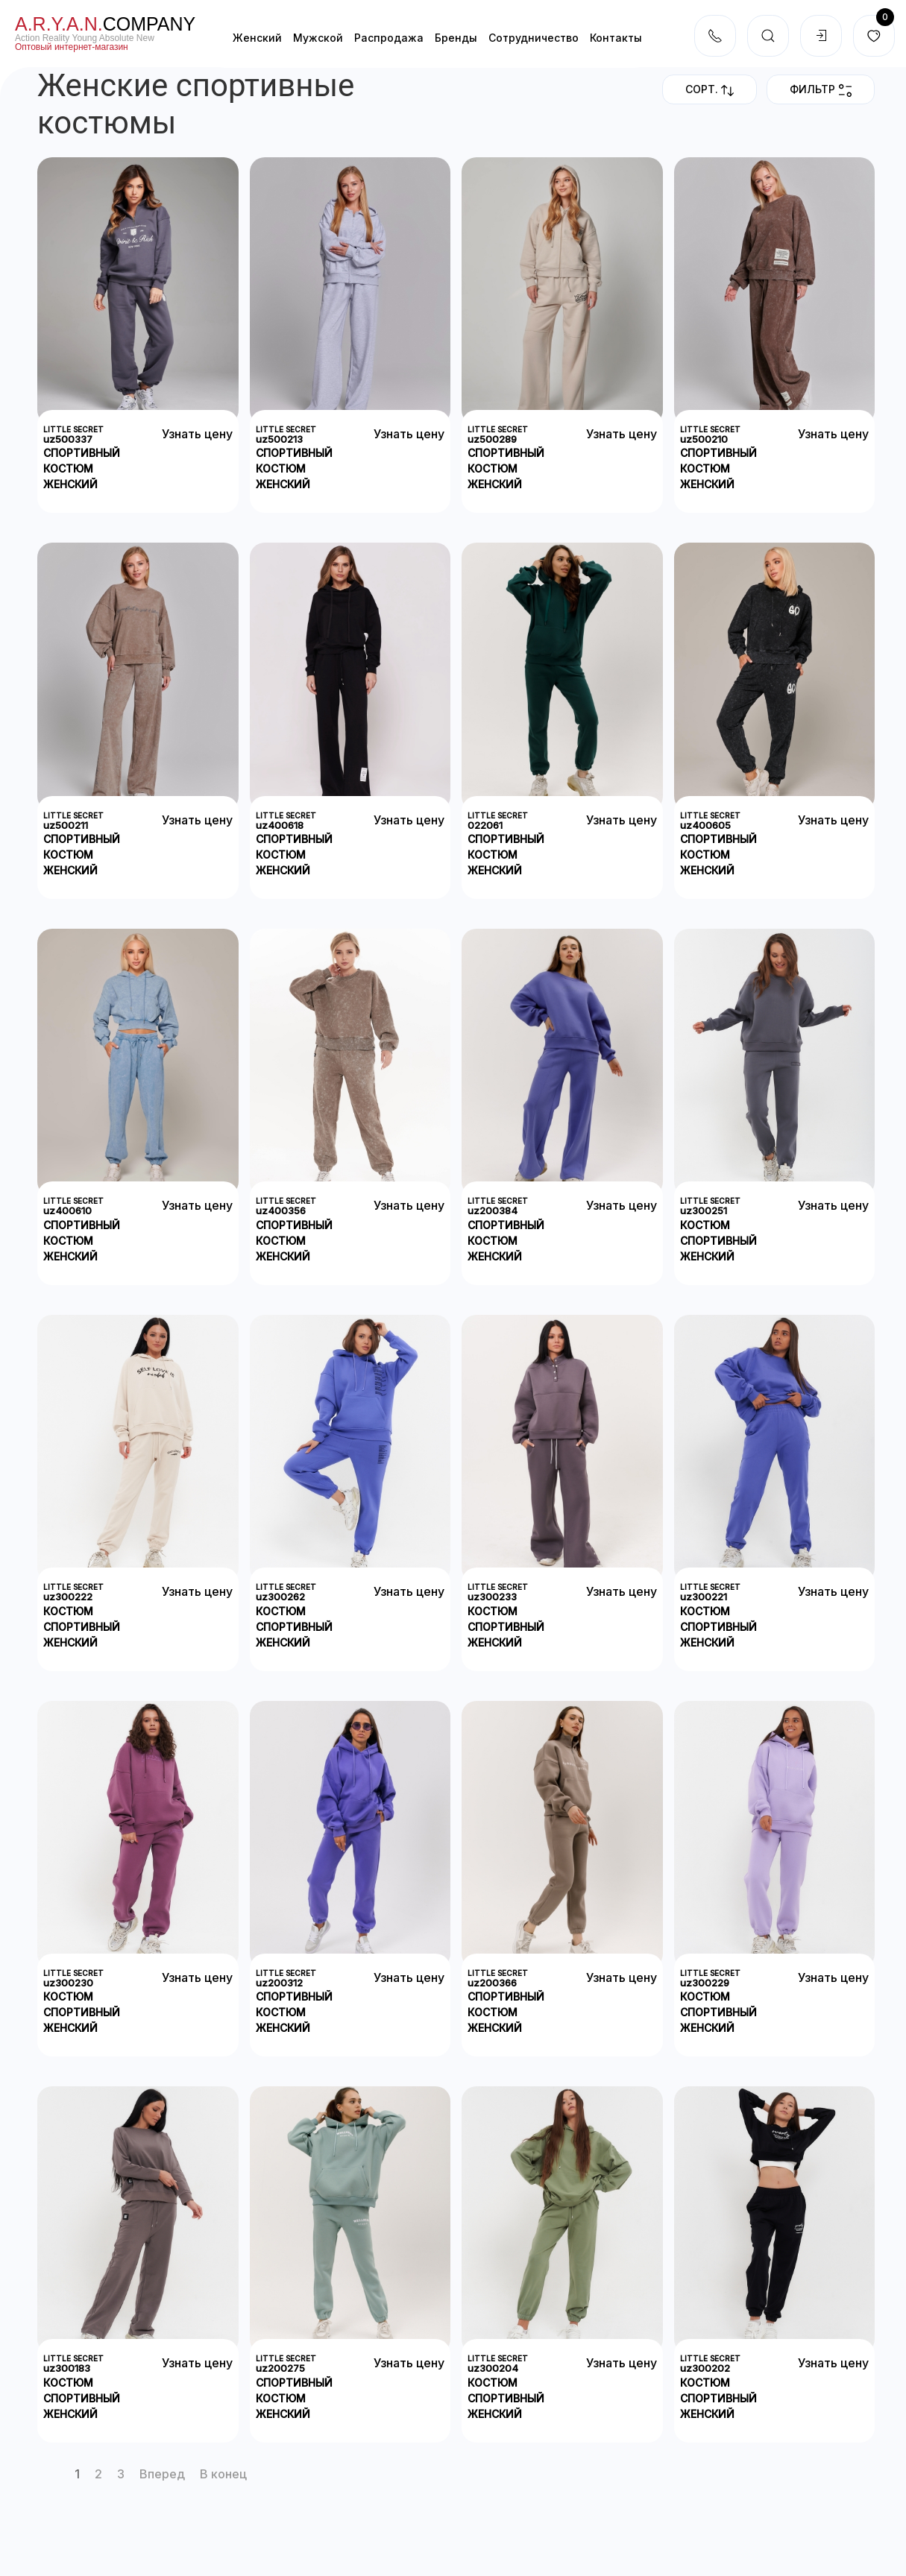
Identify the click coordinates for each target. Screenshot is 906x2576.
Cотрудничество (533, 37)
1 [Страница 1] (77, 2473)
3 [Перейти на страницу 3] (121, 2473)
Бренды (456, 37)
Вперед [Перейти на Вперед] (162, 2473)
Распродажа (389, 37)
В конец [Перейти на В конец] (223, 2473)
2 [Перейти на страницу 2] (98, 2473)
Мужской (318, 37)
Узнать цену (197, 433)
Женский (257, 37)
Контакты (616, 37)
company (105, 23)
